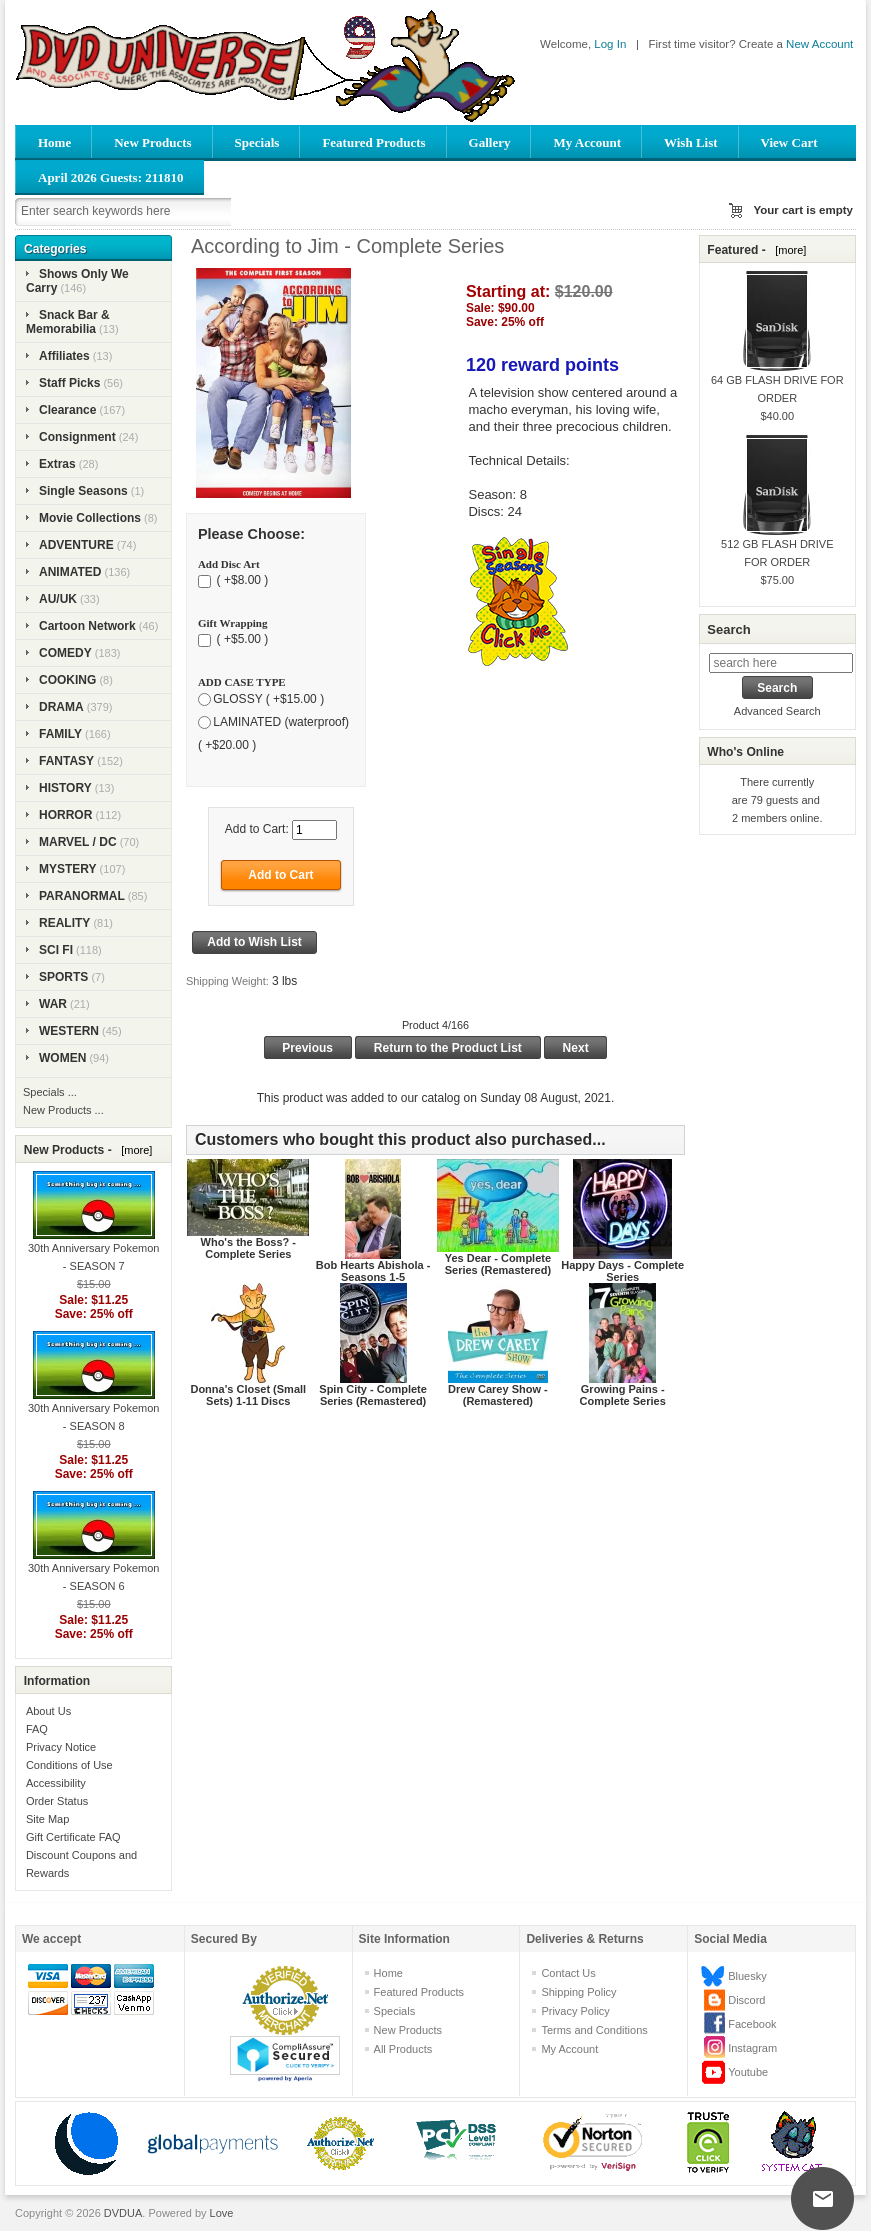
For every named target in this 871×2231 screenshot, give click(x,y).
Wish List (691, 142)
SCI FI (56, 950)
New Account (819, 44)
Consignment (77, 437)
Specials (257, 142)
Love (222, 2213)
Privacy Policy (575, 2011)
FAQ (37, 1729)
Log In (610, 44)
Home (54, 142)
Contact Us (568, 1973)
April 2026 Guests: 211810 (111, 177)
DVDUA (123, 2213)
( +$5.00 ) (240, 640)
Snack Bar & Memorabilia (68, 322)
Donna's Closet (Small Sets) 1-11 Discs (248, 1395)
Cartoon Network (87, 626)
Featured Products (373, 142)
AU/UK (58, 599)
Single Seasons (83, 491)
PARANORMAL (82, 896)
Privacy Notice (61, 1747)
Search (728, 629)
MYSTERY (68, 869)
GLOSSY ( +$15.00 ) (268, 699)
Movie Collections (90, 518)
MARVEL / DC (78, 842)
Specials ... (50, 1092)
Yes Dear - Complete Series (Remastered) (498, 1264)
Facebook (752, 2024)
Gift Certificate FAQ (73, 1837)
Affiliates (64, 356)
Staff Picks (69, 383)
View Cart (789, 142)
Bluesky (747, 1976)
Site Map (47, 1819)
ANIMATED (70, 572)
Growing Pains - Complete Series (623, 1395)
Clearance (67, 410)
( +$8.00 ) (240, 581)
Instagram (752, 2048)
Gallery (490, 142)
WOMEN (62, 1058)
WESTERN (69, 1031)
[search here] (781, 663)
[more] (133, 1150)
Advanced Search (777, 711)
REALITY (64, 923)
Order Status (57, 1801)
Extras (57, 464)
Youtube (748, 2072)
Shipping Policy (578, 1992)
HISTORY (65, 788)
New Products (152, 142)
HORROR (65, 815)
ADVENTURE (76, 545)
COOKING (67, 680)
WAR (53, 1004)
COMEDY (65, 653)
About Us (48, 1711)
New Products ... (63, 1110)
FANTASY (66, 761)
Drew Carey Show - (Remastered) (498, 1395)
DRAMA (61, 707)
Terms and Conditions (594, 2030)
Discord (746, 2000)
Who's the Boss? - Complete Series (249, 1248)
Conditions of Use (69, 1765)
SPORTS (63, 977)
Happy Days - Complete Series (622, 1271)
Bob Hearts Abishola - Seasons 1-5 (373, 1271)
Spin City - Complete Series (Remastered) (373, 1395)
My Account (587, 142)
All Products (403, 2049)
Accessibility (56, 1783)
